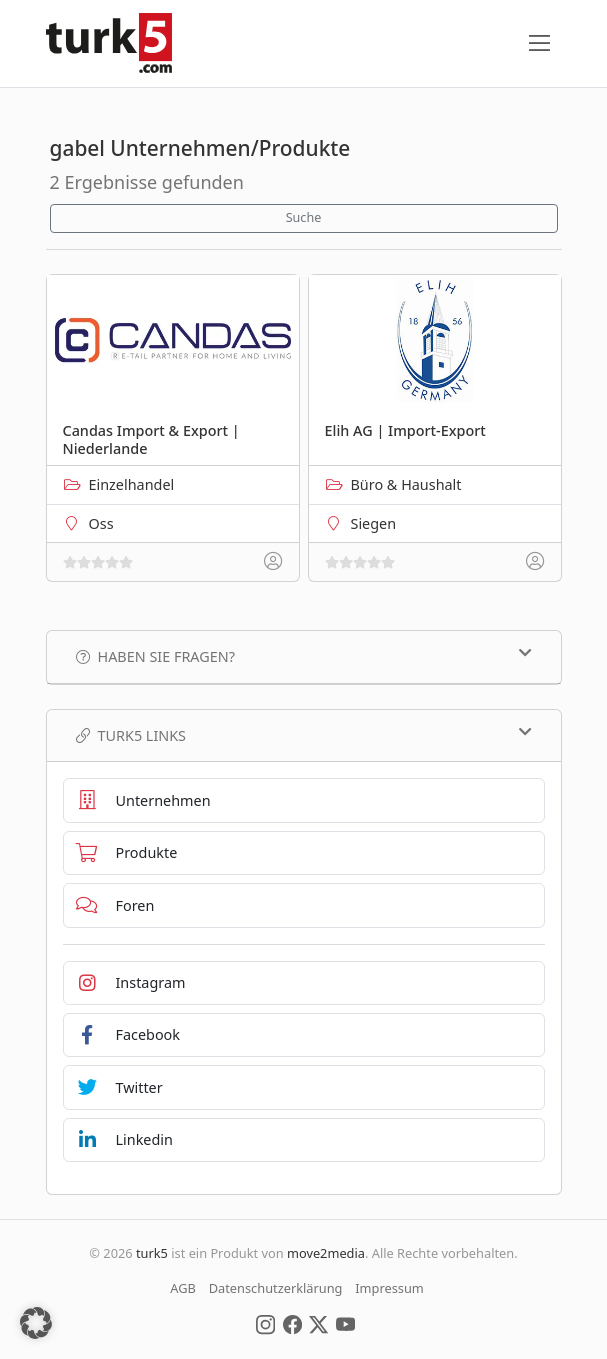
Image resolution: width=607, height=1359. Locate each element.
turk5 (152, 1253)
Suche (304, 217)
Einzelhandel (132, 484)
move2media (326, 1253)
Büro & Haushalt (406, 484)
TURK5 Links (304, 735)
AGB (183, 1288)
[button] (36, 1323)
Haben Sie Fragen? (304, 656)
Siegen (374, 523)
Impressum (389, 1288)
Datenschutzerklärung (276, 1288)
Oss (101, 523)
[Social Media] (265, 1323)
